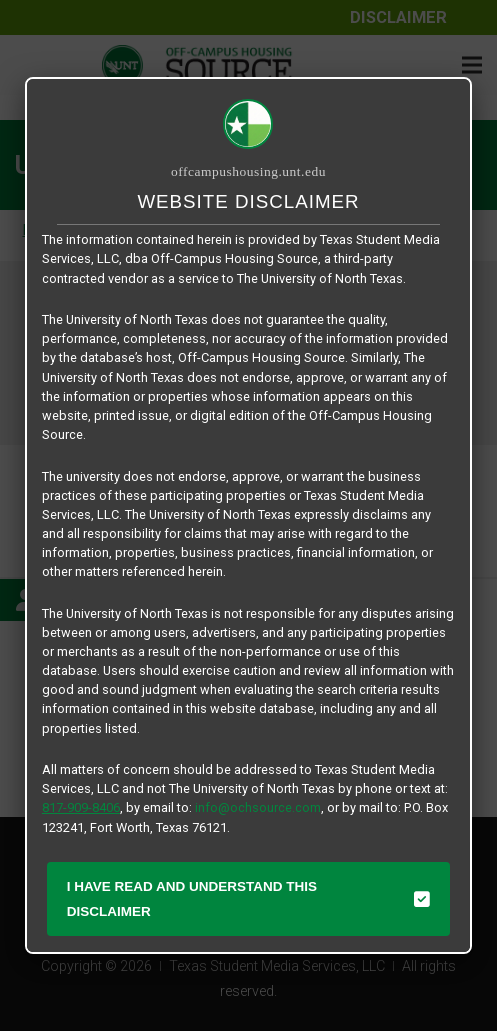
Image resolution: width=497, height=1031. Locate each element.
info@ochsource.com (258, 807)
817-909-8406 (81, 807)
